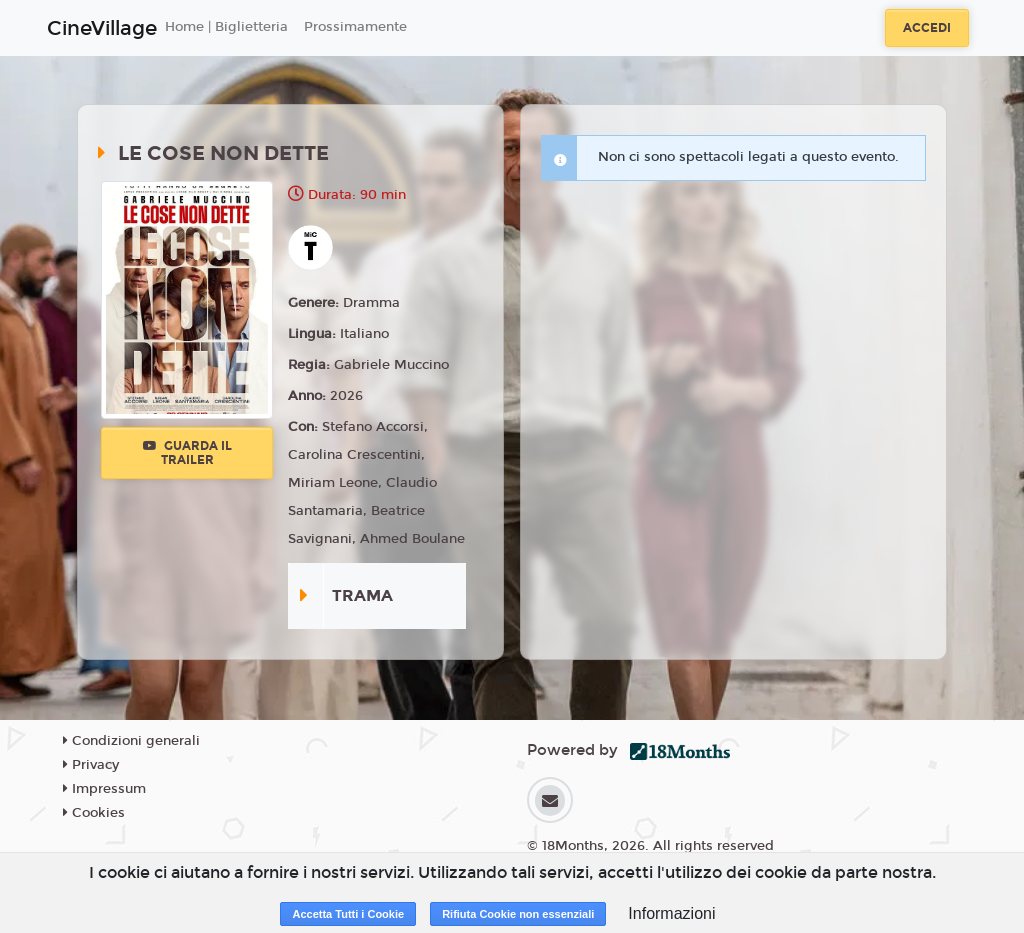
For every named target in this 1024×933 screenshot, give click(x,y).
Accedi (927, 28)
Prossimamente (355, 27)
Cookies (94, 813)
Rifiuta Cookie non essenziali (518, 914)
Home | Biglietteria (226, 27)
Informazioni (671, 913)
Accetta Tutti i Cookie (348, 914)
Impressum (104, 789)
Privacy (91, 765)
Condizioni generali (131, 741)
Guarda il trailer (187, 453)
